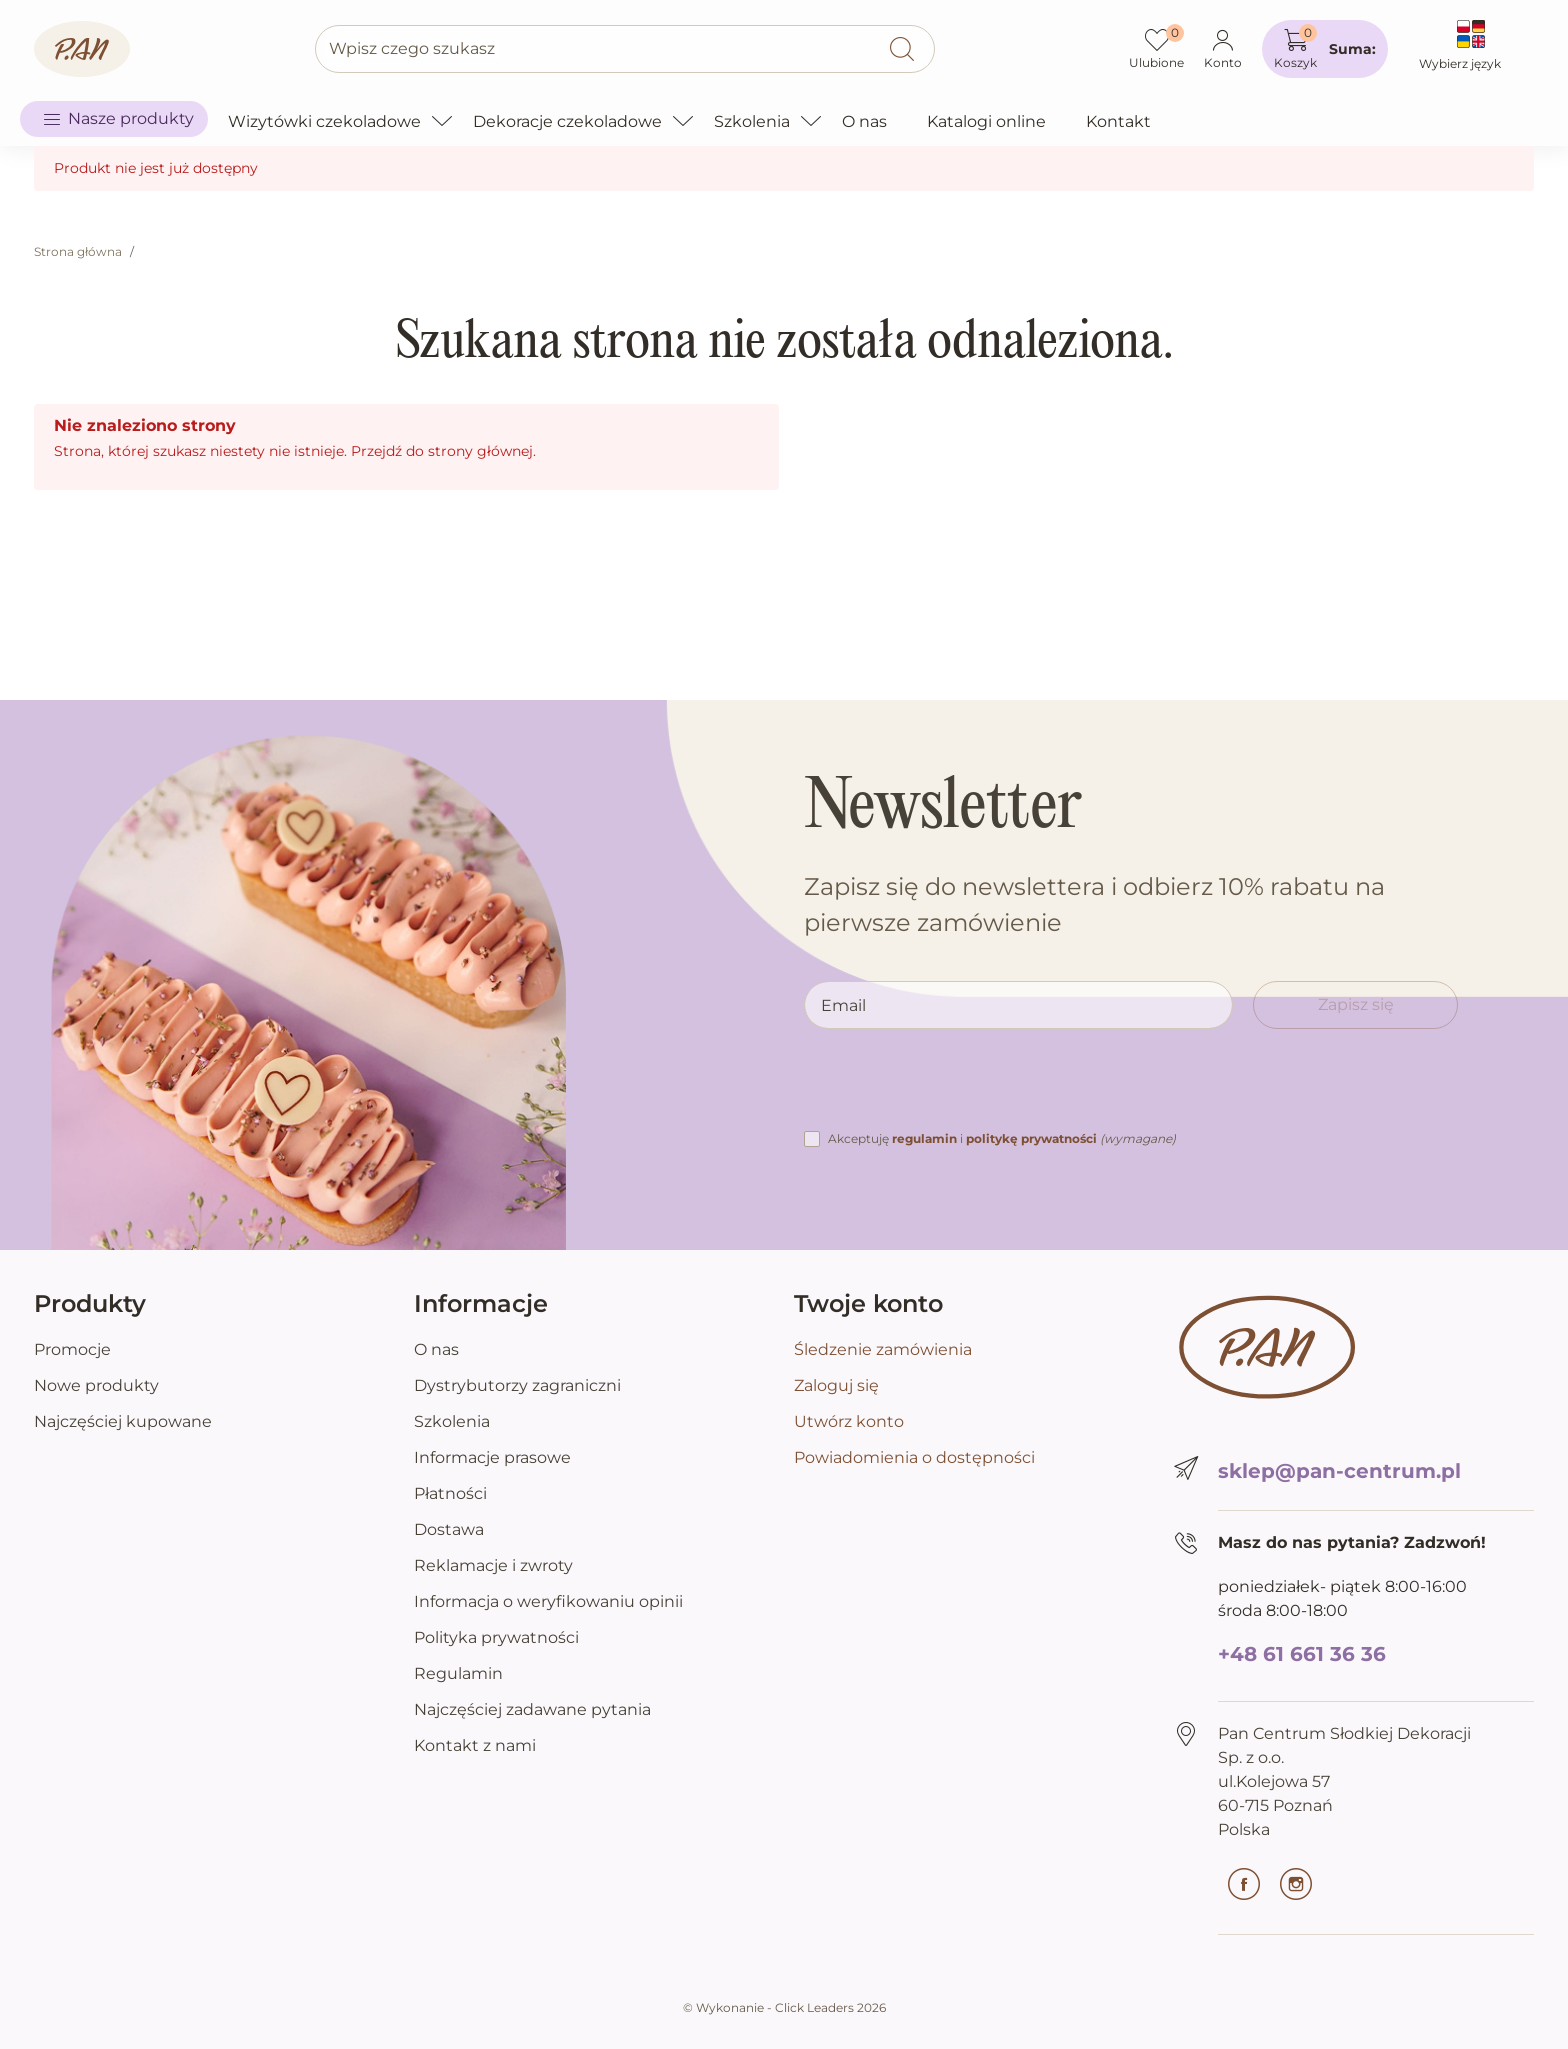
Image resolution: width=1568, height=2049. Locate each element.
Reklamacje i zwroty (493, 1565)
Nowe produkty (96, 1385)
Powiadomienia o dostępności (914, 1457)
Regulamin (458, 1673)
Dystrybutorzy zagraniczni (517, 1385)
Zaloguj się (836, 1385)
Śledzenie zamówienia (883, 1349)
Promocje (72, 1349)
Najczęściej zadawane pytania (532, 1709)
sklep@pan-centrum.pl (1339, 1471)
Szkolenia (452, 1421)
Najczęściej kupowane (123, 1421)
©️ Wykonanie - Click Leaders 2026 (784, 2007)
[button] (1325, 49)
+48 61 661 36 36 (1302, 1654)
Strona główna (78, 251)
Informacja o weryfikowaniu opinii (548, 1601)
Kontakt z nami (475, 1745)
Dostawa (449, 1529)
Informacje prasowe (492, 1457)
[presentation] (956, 1088)
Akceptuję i (1002, 1138)
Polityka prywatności (496, 1637)
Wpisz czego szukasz (412, 48)
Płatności (450, 1493)
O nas (436, 1349)
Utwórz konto (849, 1421)
